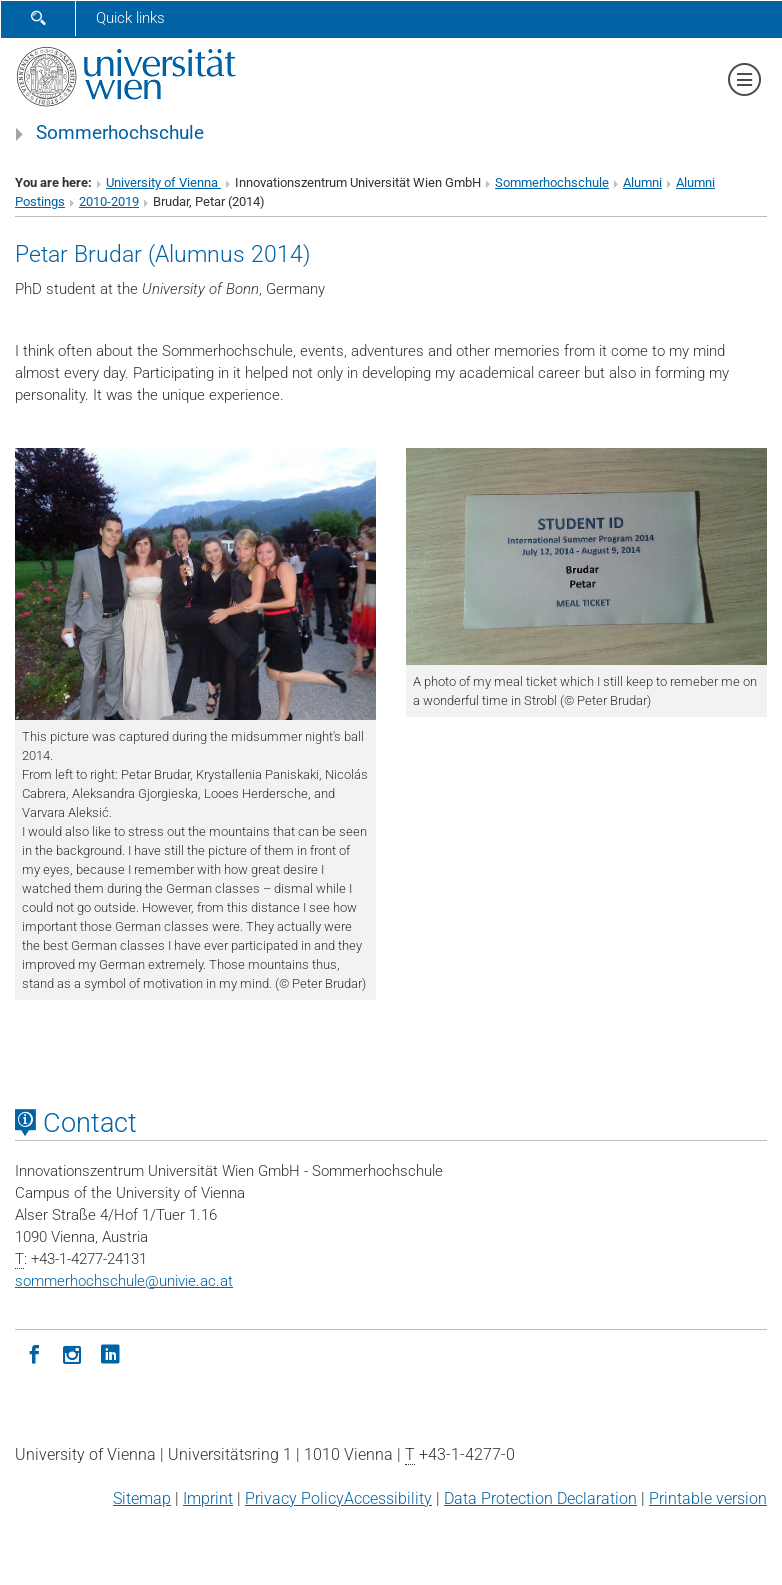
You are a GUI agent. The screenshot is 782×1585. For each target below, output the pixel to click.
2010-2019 (109, 201)
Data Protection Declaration (540, 1498)
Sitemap (142, 1498)
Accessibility (388, 1498)
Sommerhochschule (120, 133)
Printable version (708, 1498)
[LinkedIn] (110, 1353)
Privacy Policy (294, 1498)
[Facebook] (34, 1353)
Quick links (130, 18)
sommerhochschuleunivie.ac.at (124, 1281)
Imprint (208, 1498)
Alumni (642, 182)
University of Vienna (163, 182)
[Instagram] (72, 1353)
